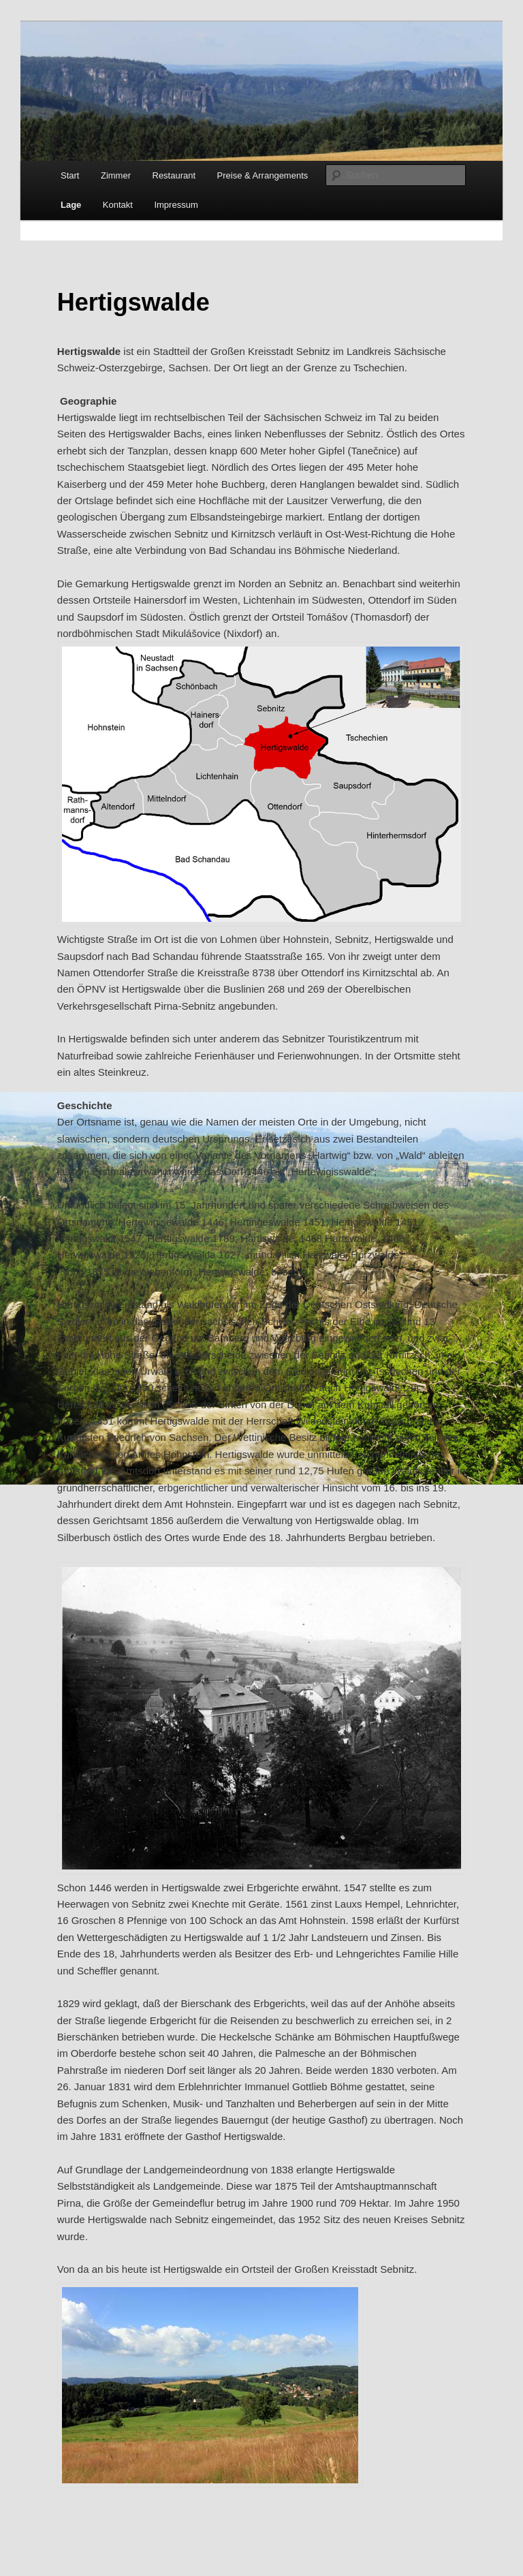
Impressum (175, 205)
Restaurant (174, 175)
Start (70, 175)
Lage (71, 205)
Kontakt (118, 205)
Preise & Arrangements (262, 175)
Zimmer (116, 175)
